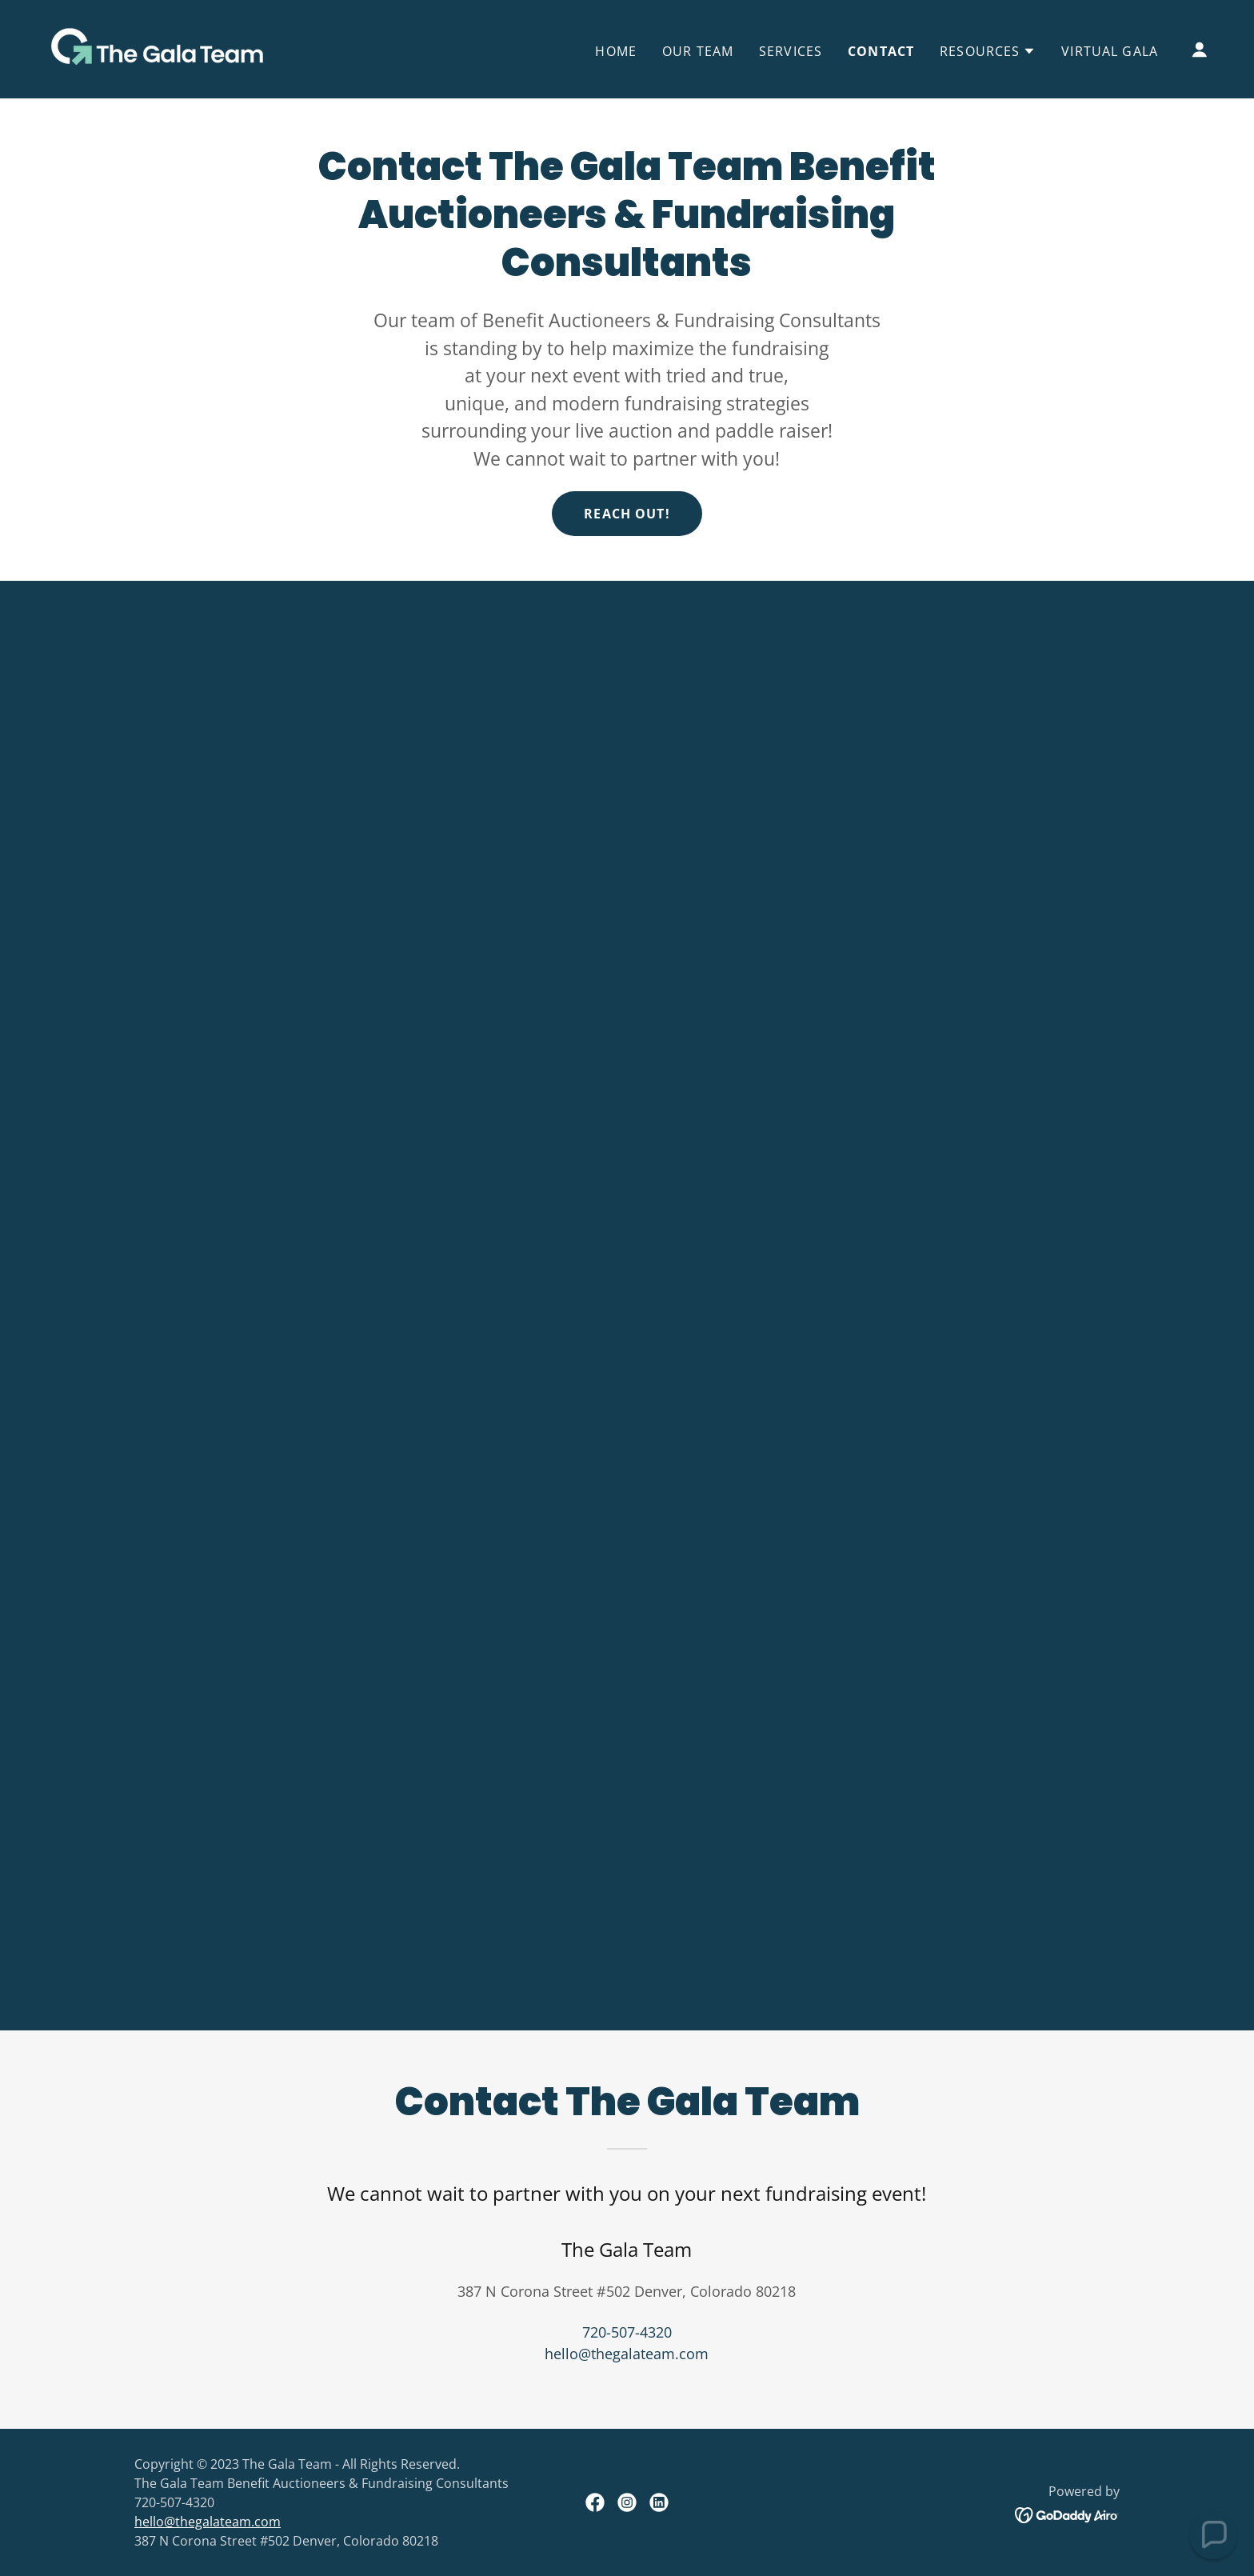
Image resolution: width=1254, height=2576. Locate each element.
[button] (988, 51)
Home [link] (616, 51)
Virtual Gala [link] (1109, 51)
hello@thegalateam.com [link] (627, 2353)
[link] (154, 47)
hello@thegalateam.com (207, 2521)
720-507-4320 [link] (627, 2332)
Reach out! (626, 513)
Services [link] (790, 51)
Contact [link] (881, 51)
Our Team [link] (697, 51)
